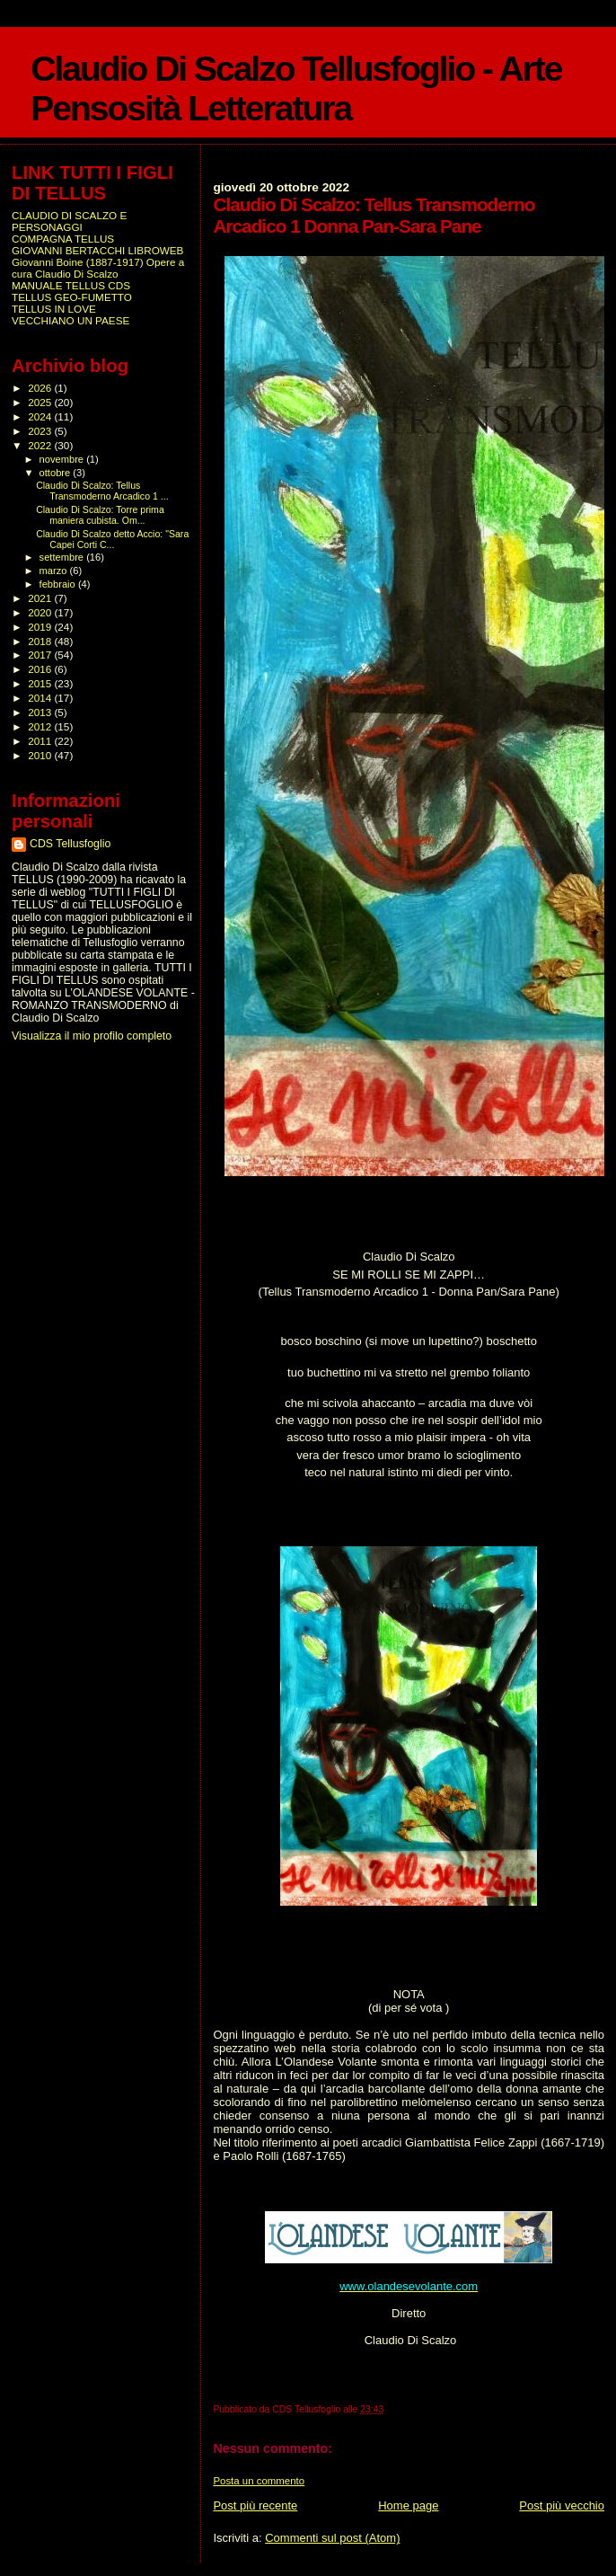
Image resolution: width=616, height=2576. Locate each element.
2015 (41, 683)
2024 (41, 416)
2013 (41, 712)
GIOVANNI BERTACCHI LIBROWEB (97, 250)
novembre (63, 459)
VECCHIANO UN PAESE (70, 320)
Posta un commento (258, 2480)
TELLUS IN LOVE (54, 308)
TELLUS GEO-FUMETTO (72, 297)
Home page (408, 2505)
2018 (41, 641)
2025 (41, 402)
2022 (41, 445)
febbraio (59, 584)
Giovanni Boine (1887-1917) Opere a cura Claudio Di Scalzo (98, 267)
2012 (41, 726)
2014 (41, 698)
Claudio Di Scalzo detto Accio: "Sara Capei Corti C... (112, 539)
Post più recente (255, 2505)
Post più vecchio (561, 2505)
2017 (41, 654)
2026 (41, 388)
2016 (41, 669)
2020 (41, 612)
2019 (41, 627)
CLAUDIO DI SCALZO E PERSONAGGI (69, 221)
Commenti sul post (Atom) (332, 2538)
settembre (63, 557)
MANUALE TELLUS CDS (71, 285)
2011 (41, 741)
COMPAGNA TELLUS (63, 238)
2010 (41, 755)
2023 (41, 431)
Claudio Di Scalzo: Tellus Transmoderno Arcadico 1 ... (102, 490)
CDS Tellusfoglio (70, 843)
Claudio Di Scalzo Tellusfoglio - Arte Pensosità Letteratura (296, 88)
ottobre (57, 472)
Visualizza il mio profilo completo (92, 1036)
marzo (55, 570)
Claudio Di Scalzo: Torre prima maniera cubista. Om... (100, 515)
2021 (41, 598)
